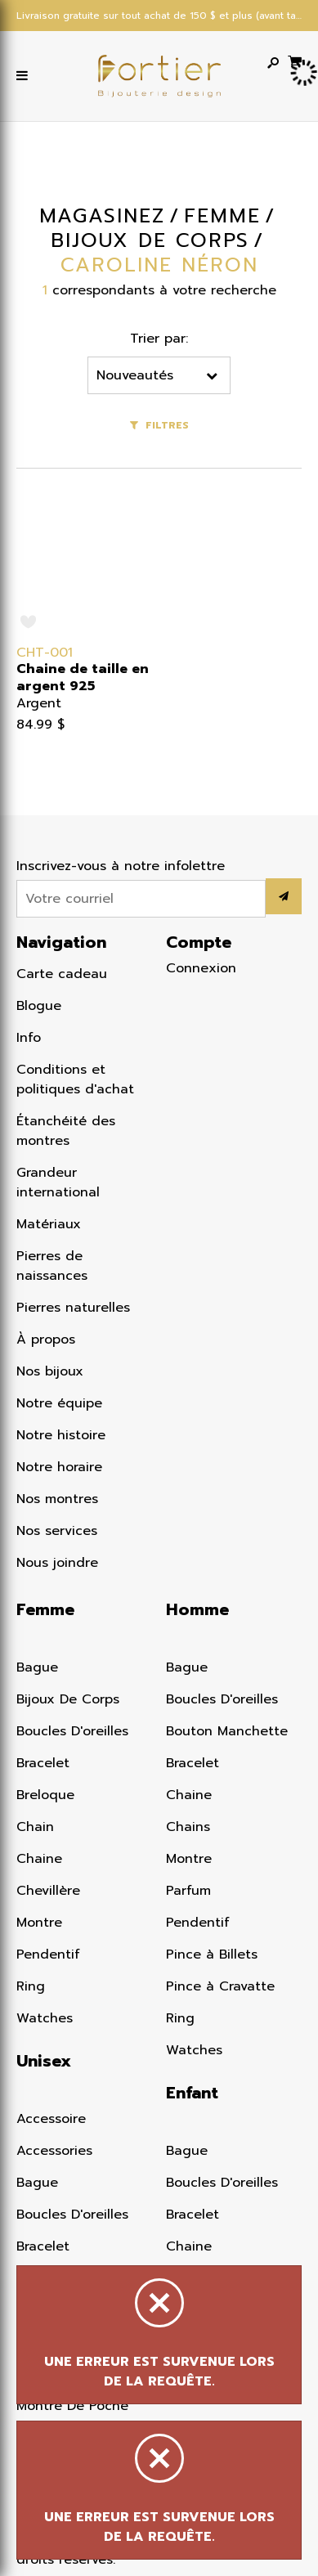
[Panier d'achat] (295, 60)
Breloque (45, 1795)
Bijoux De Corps (67, 1699)
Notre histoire (60, 1435)
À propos (45, 1339)
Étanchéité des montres (65, 1131)
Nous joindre (57, 1563)
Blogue (38, 1006)
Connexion (201, 968)
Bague (37, 1667)
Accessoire (51, 2119)
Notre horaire (59, 1467)
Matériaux (48, 1224)
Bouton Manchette (227, 1731)
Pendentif (48, 1954)
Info (28, 1038)
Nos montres (57, 1499)
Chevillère (48, 1891)
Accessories (54, 2151)
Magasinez (100, 216)
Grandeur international (58, 1182)
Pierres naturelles (73, 1307)
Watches (44, 2018)
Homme (197, 1609)
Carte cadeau (61, 974)
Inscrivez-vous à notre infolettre (120, 866)
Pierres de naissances (51, 1266)
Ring (30, 1986)
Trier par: (161, 338)
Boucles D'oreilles (72, 1731)
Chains (188, 1827)
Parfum (188, 1891)
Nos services (56, 1531)
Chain (35, 1827)
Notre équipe (59, 1403)
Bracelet (42, 1763)
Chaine (39, 1859)
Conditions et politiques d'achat (75, 1079)
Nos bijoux (49, 1371)
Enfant (192, 2092)
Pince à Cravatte (220, 1986)
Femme (45, 1609)
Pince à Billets (212, 1954)
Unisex (43, 2061)
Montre (39, 1922)
